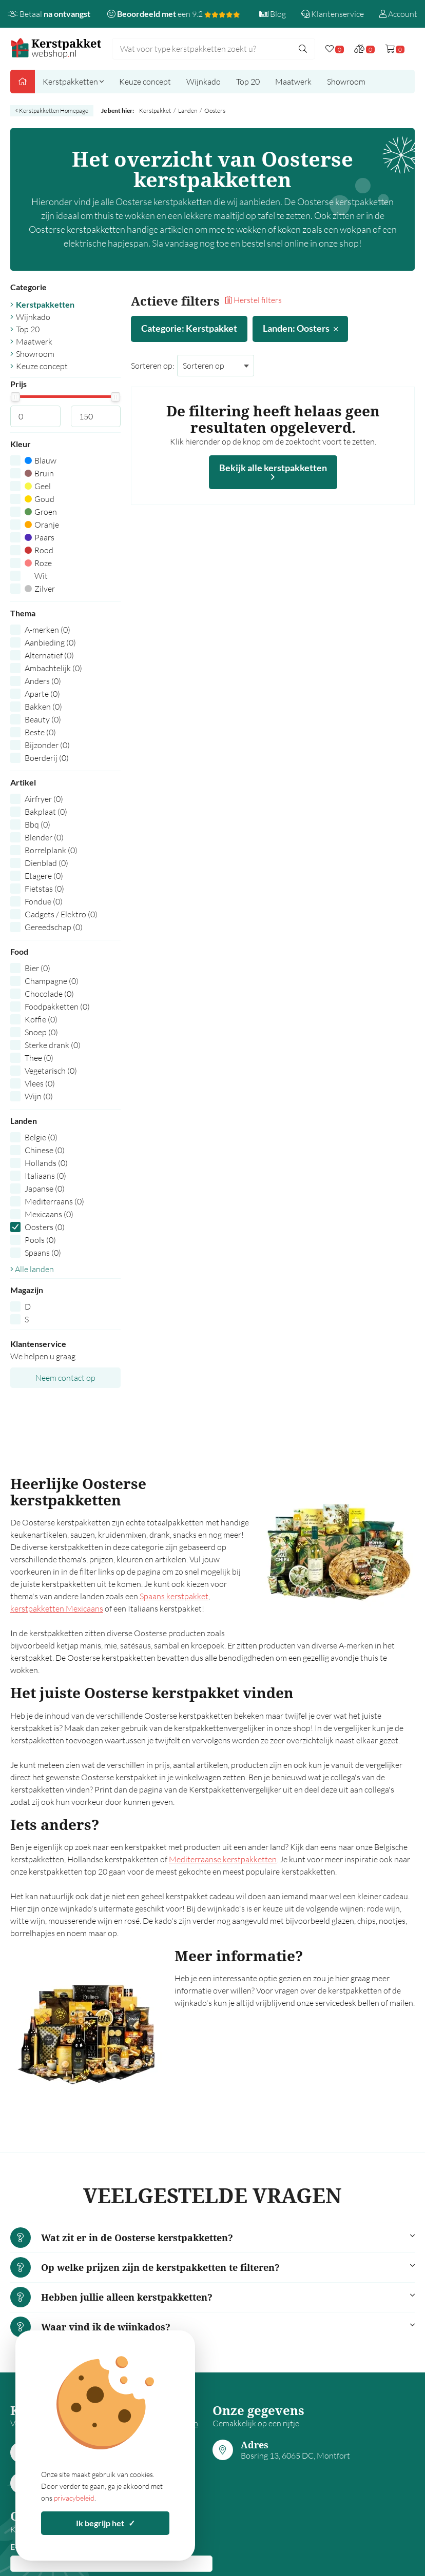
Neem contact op (65, 1378)
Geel (38, 486)
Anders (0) (43, 681)
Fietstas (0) (44, 888)
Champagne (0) (52, 981)
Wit (36, 576)
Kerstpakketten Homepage (51, 110)
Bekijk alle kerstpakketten (273, 471)
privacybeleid (74, 2497)
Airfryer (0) (44, 799)
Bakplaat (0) (46, 812)
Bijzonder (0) (47, 745)
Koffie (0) (41, 1019)
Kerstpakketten (73, 81)
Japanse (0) (45, 1188)
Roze (38, 563)
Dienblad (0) (46, 863)
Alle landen (32, 1269)
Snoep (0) (41, 1032)
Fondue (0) (44, 901)
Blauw (40, 460)
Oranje (42, 524)
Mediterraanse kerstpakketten (223, 1859)
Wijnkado (203, 81)
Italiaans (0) (45, 1176)
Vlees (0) (40, 1083)
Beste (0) (40, 732)
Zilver (40, 588)
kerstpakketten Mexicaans (56, 1608)
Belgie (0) (41, 1137)
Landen (187, 110)
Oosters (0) (45, 1227)
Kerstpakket (155, 110)
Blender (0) (44, 837)
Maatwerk (293, 81)
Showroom (346, 81)
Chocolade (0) (49, 994)
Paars (39, 537)
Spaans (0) (43, 1252)
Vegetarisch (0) (51, 1070)
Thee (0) (39, 1058)
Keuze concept (145, 81)
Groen (41, 512)
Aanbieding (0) (50, 642)
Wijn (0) (39, 1096)
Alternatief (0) (49, 655)
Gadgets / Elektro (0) (61, 914)
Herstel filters (253, 300)
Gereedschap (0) (54, 927)
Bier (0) (37, 968)
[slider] (15, 396)
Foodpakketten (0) (57, 1006)
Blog (272, 14)
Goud (39, 499)
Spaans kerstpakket (174, 1596)
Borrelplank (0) (51, 850)
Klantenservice (332, 14)
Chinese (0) (45, 1150)
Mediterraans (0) (54, 1201)
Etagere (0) (44, 876)
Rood (39, 550)
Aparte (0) (42, 694)
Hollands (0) (46, 1163)
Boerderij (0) (47, 758)
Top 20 (248, 81)
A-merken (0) (47, 630)
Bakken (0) (43, 706)
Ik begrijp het (105, 2523)
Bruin (39, 473)
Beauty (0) (43, 719)
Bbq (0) (37, 824)
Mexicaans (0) (49, 1214)
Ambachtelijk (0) (53, 668)
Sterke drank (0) (53, 1045)
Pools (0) (40, 1240)
